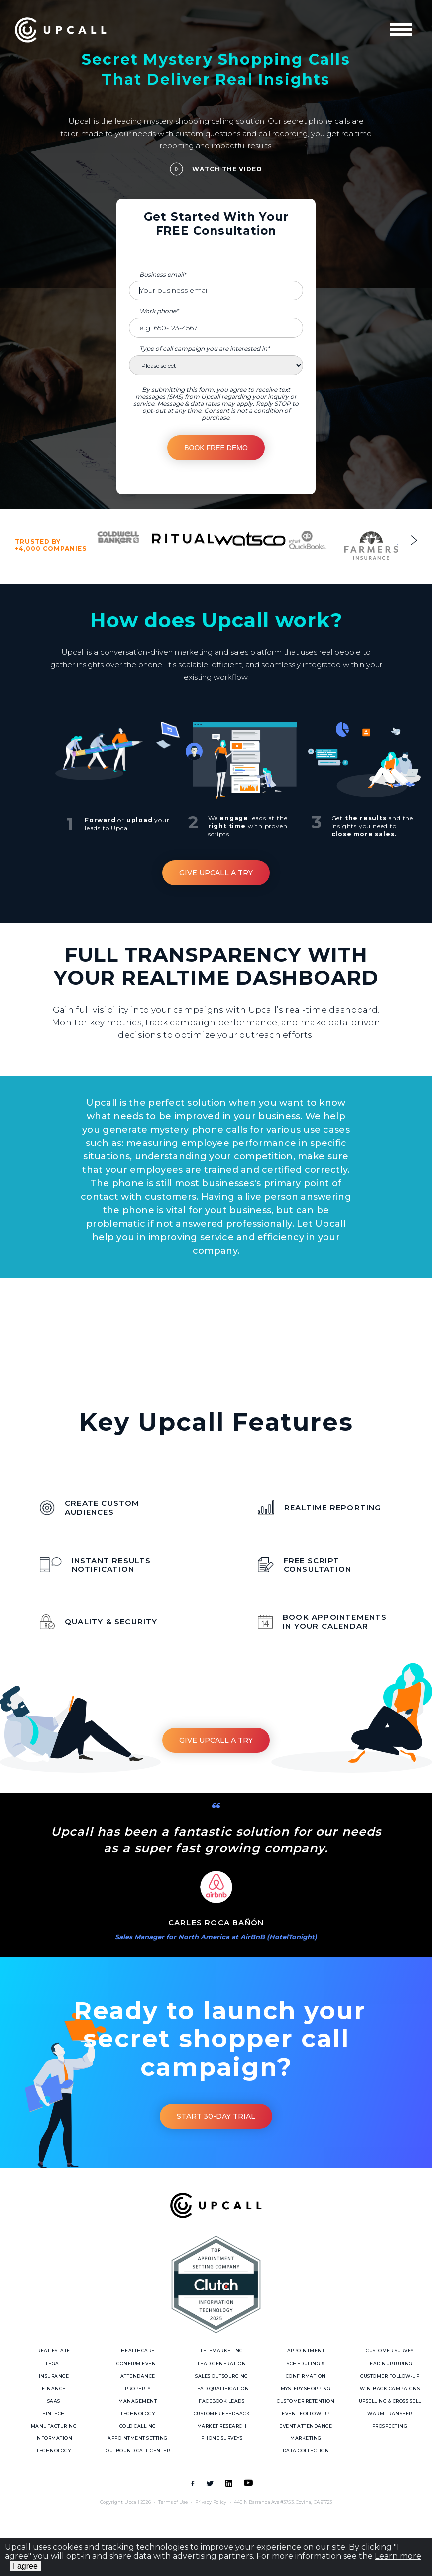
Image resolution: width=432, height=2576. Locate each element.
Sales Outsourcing (221, 2376)
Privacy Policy (210, 2502)
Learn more (398, 2556)
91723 (326, 2502)
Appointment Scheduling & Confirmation (306, 2363)
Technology (137, 2413)
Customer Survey (390, 2350)
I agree (25, 2566)
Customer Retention (305, 2401)
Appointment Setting (138, 2438)
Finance (54, 2388)
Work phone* (159, 311)
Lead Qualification (221, 2388)
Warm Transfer (389, 2413)
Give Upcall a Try (216, 872)
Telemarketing (221, 2350)
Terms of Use (173, 2502)
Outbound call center (138, 2450)
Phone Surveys (222, 2438)
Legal (54, 2363)
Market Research (222, 2426)
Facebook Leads (221, 2401)
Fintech (53, 2413)
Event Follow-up (306, 2413)
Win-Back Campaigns (390, 2388)
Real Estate (53, 2350)
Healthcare (138, 2350)
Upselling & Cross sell (390, 2401)
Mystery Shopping (306, 2388)
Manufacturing (54, 2426)
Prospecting (390, 2426)
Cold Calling (137, 2426)
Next (414, 540)
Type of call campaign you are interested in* (204, 348)
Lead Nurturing (390, 2363)
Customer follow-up (389, 2376)
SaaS (53, 2401)
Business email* (162, 274)
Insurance (54, 2376)
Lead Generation (222, 2363)
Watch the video (227, 169)
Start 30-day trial (216, 2116)
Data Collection (306, 2450)
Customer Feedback (222, 2413)
